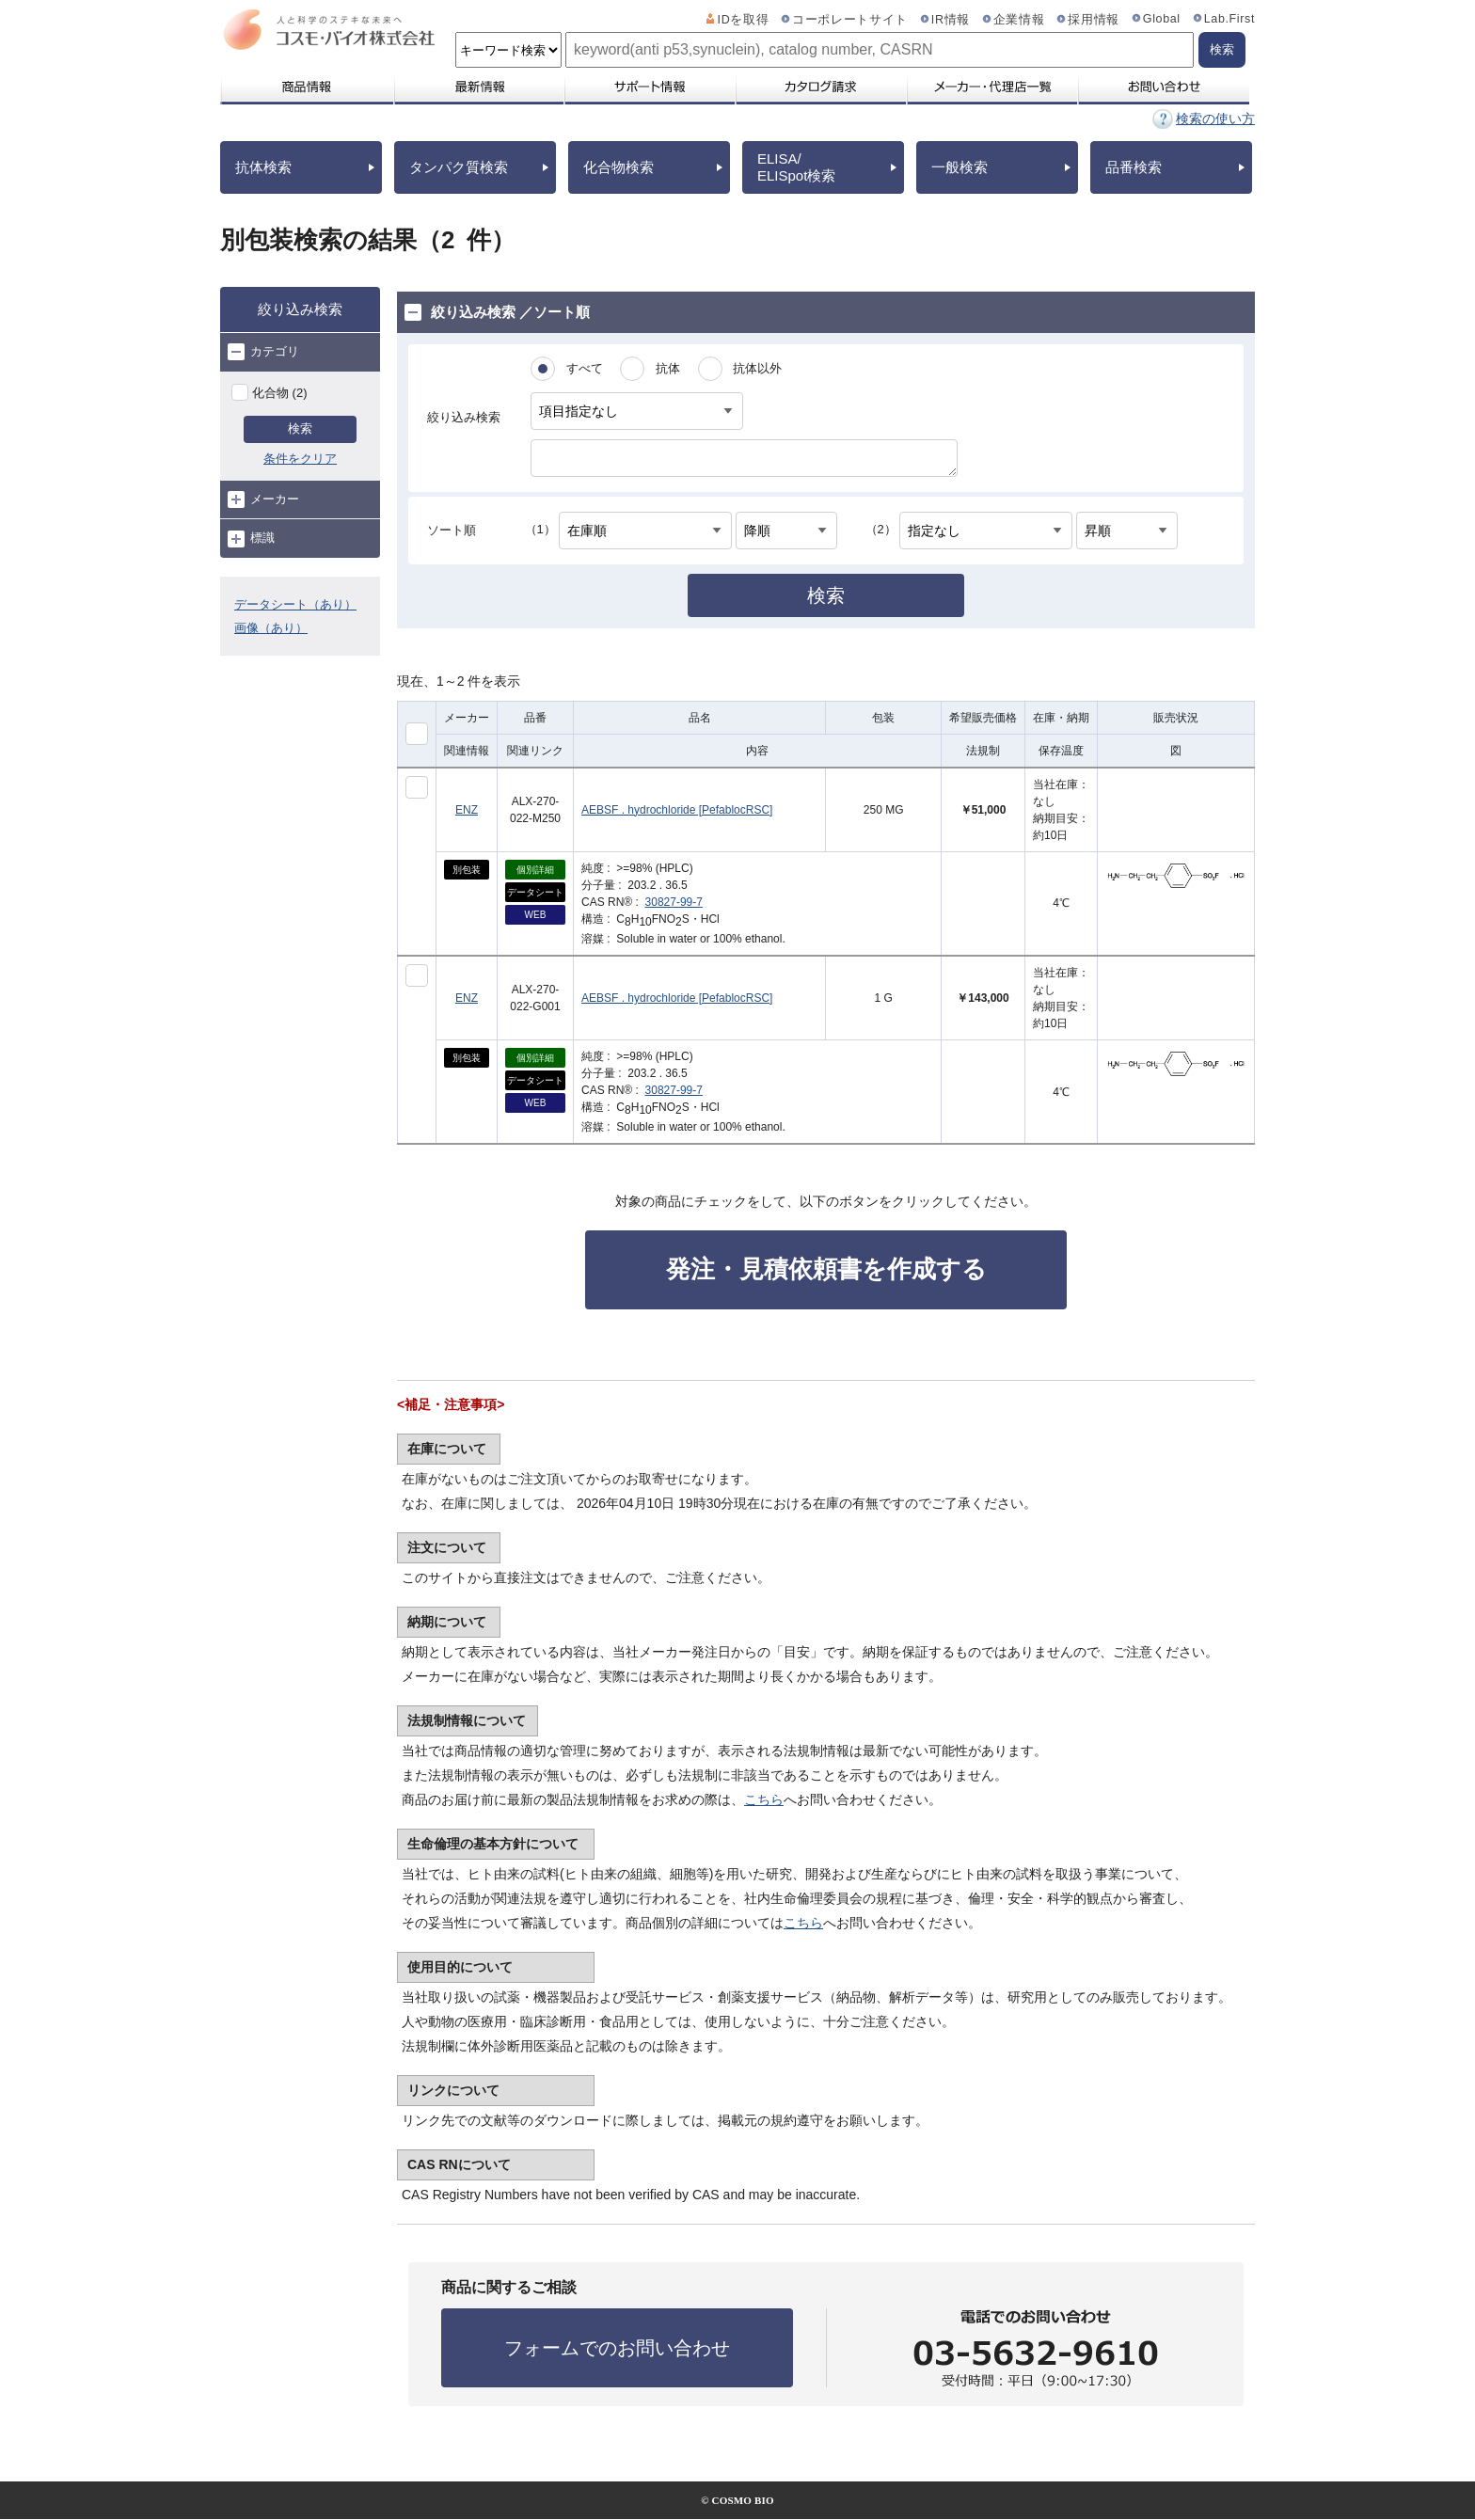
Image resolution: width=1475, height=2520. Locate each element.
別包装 (466, 869)
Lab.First (1229, 18)
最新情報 (477, 86)
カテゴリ (263, 351)
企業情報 (1019, 19)
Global (1162, 18)
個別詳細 (535, 869)
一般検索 (959, 167)
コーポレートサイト (850, 19)
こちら (764, 1799)
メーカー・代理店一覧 (991, 86)
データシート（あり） (295, 604)
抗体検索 (263, 167)
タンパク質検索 (458, 167)
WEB (536, 915)
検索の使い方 (1215, 118)
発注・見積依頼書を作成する (826, 1269)
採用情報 (1093, 19)
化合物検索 (618, 167)
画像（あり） (271, 628)
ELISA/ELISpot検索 (796, 167)
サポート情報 (649, 86)
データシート (535, 892)
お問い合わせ (1163, 86)
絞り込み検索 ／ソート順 (497, 312)
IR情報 (950, 19)
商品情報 (306, 86)
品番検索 (1133, 167)
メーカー (263, 499)
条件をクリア (300, 459)
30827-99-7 (674, 902)
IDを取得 (743, 19)
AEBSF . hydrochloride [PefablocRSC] (676, 809)
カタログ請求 (820, 86)
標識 (251, 539)
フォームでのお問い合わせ (617, 2348)
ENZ (466, 809)
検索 (300, 428)
